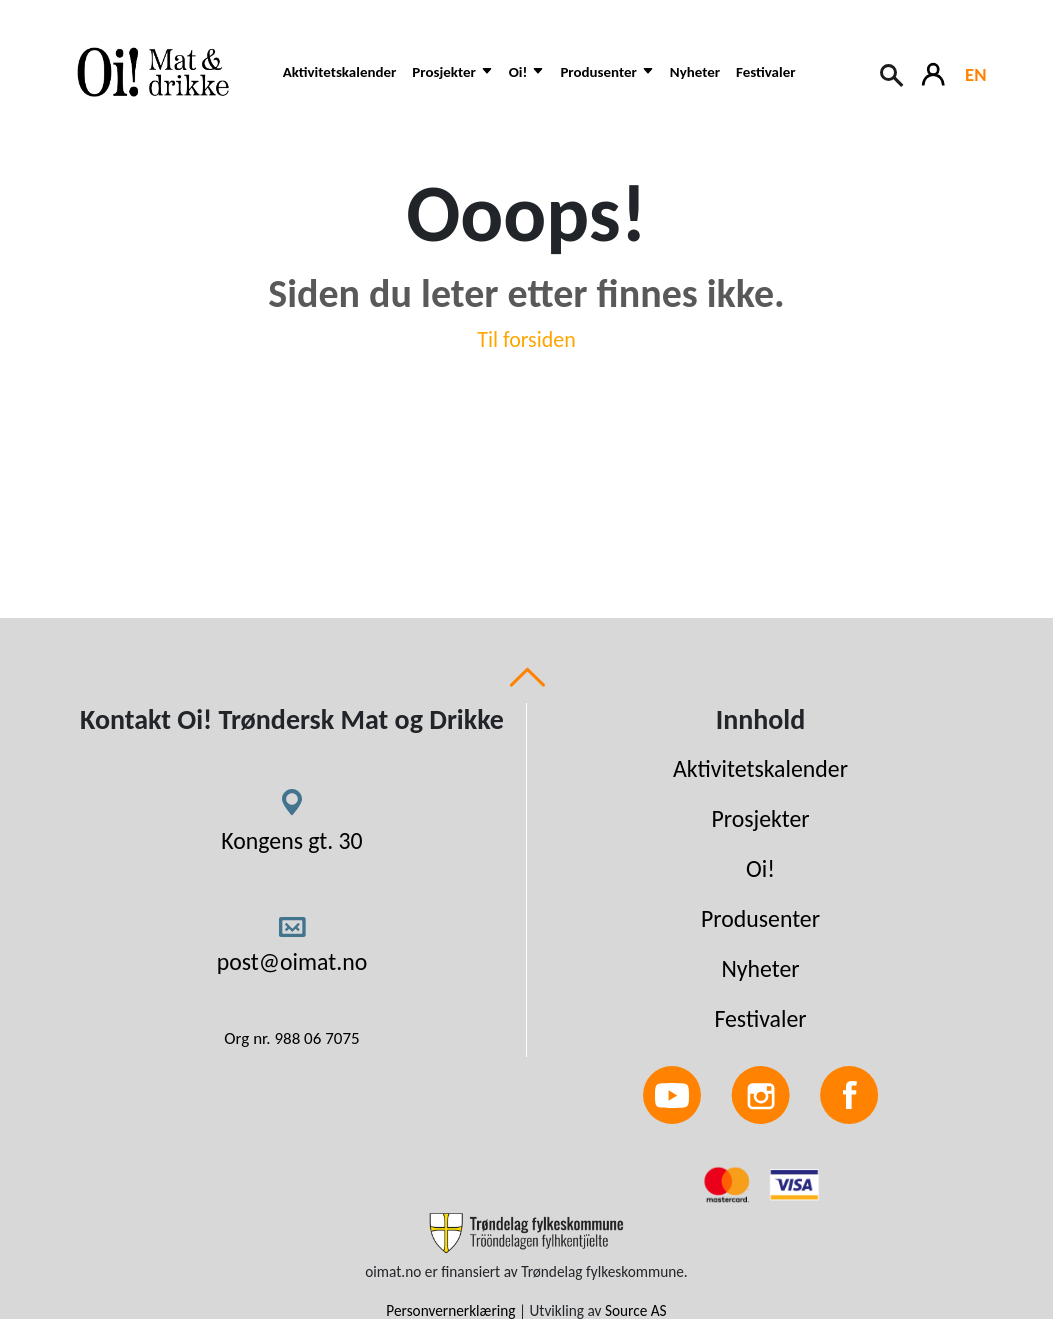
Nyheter (695, 72)
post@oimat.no (292, 961)
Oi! (760, 868)
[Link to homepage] (162, 72)
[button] (452, 82)
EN (975, 74)
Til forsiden (526, 339)
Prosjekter (760, 818)
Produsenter (760, 918)
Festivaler (765, 72)
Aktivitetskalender (340, 72)
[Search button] (893, 73)
